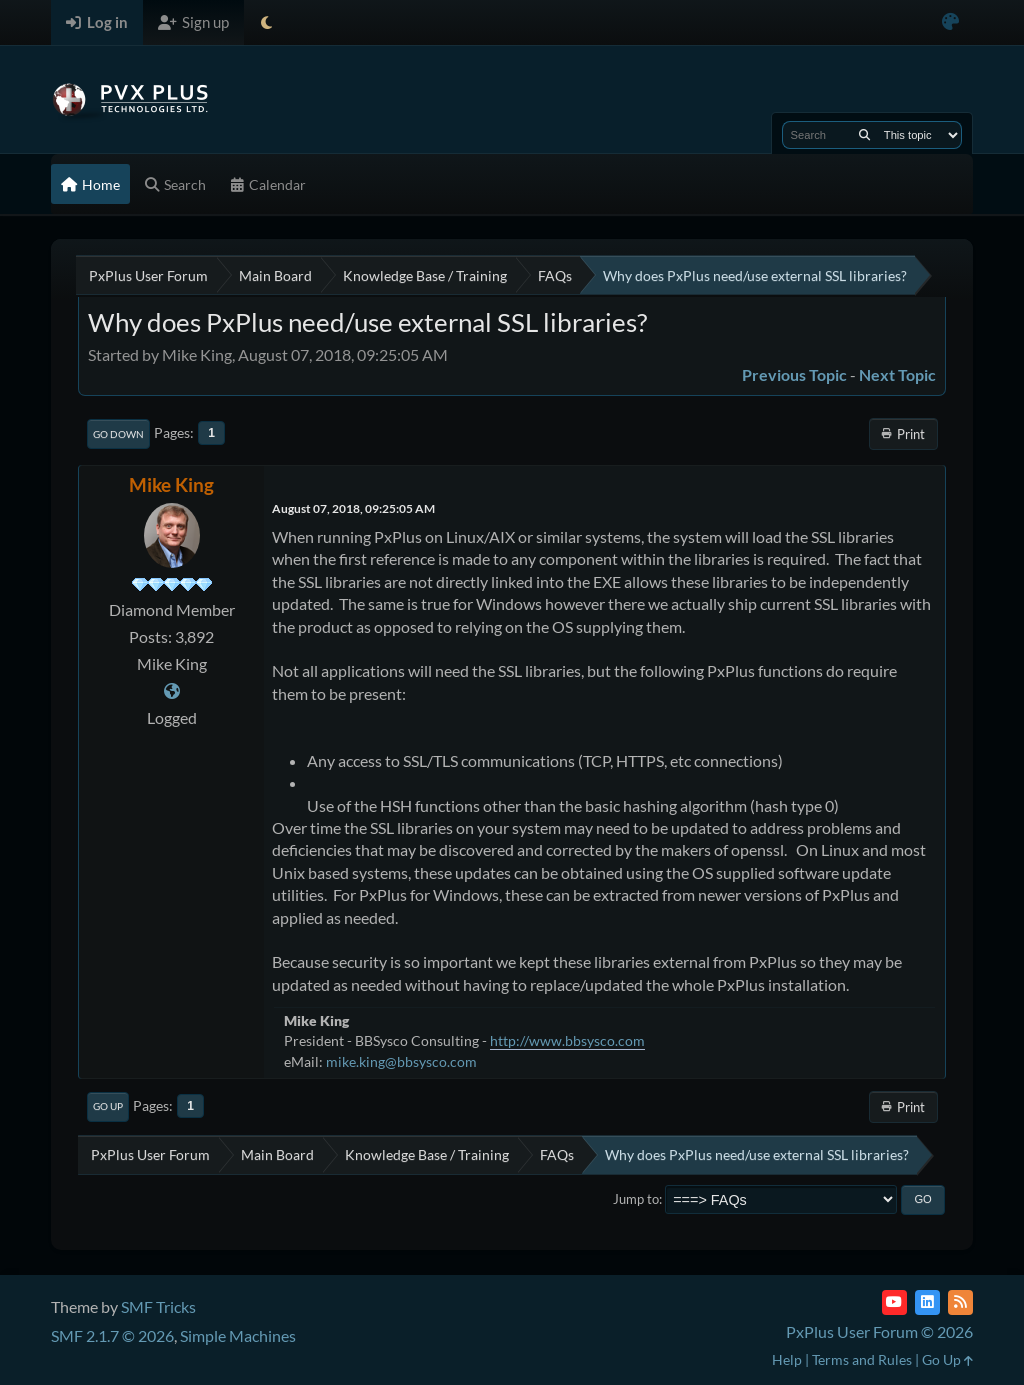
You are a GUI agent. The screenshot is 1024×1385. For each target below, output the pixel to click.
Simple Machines (238, 1335)
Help (787, 1359)
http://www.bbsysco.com (567, 1040)
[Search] (864, 135)
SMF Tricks (158, 1306)
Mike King (171, 484)
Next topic (897, 374)
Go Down (118, 434)
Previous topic (794, 374)
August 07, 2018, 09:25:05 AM (353, 508)
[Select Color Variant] (950, 22)
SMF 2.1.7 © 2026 (112, 1335)
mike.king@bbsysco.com (401, 1061)
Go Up (108, 1106)
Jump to (636, 1199)
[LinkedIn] (927, 1302)
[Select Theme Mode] (266, 22)
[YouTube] (894, 1302)
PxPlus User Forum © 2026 (879, 1331)
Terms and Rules (862, 1359)
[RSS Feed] (960, 1302)
